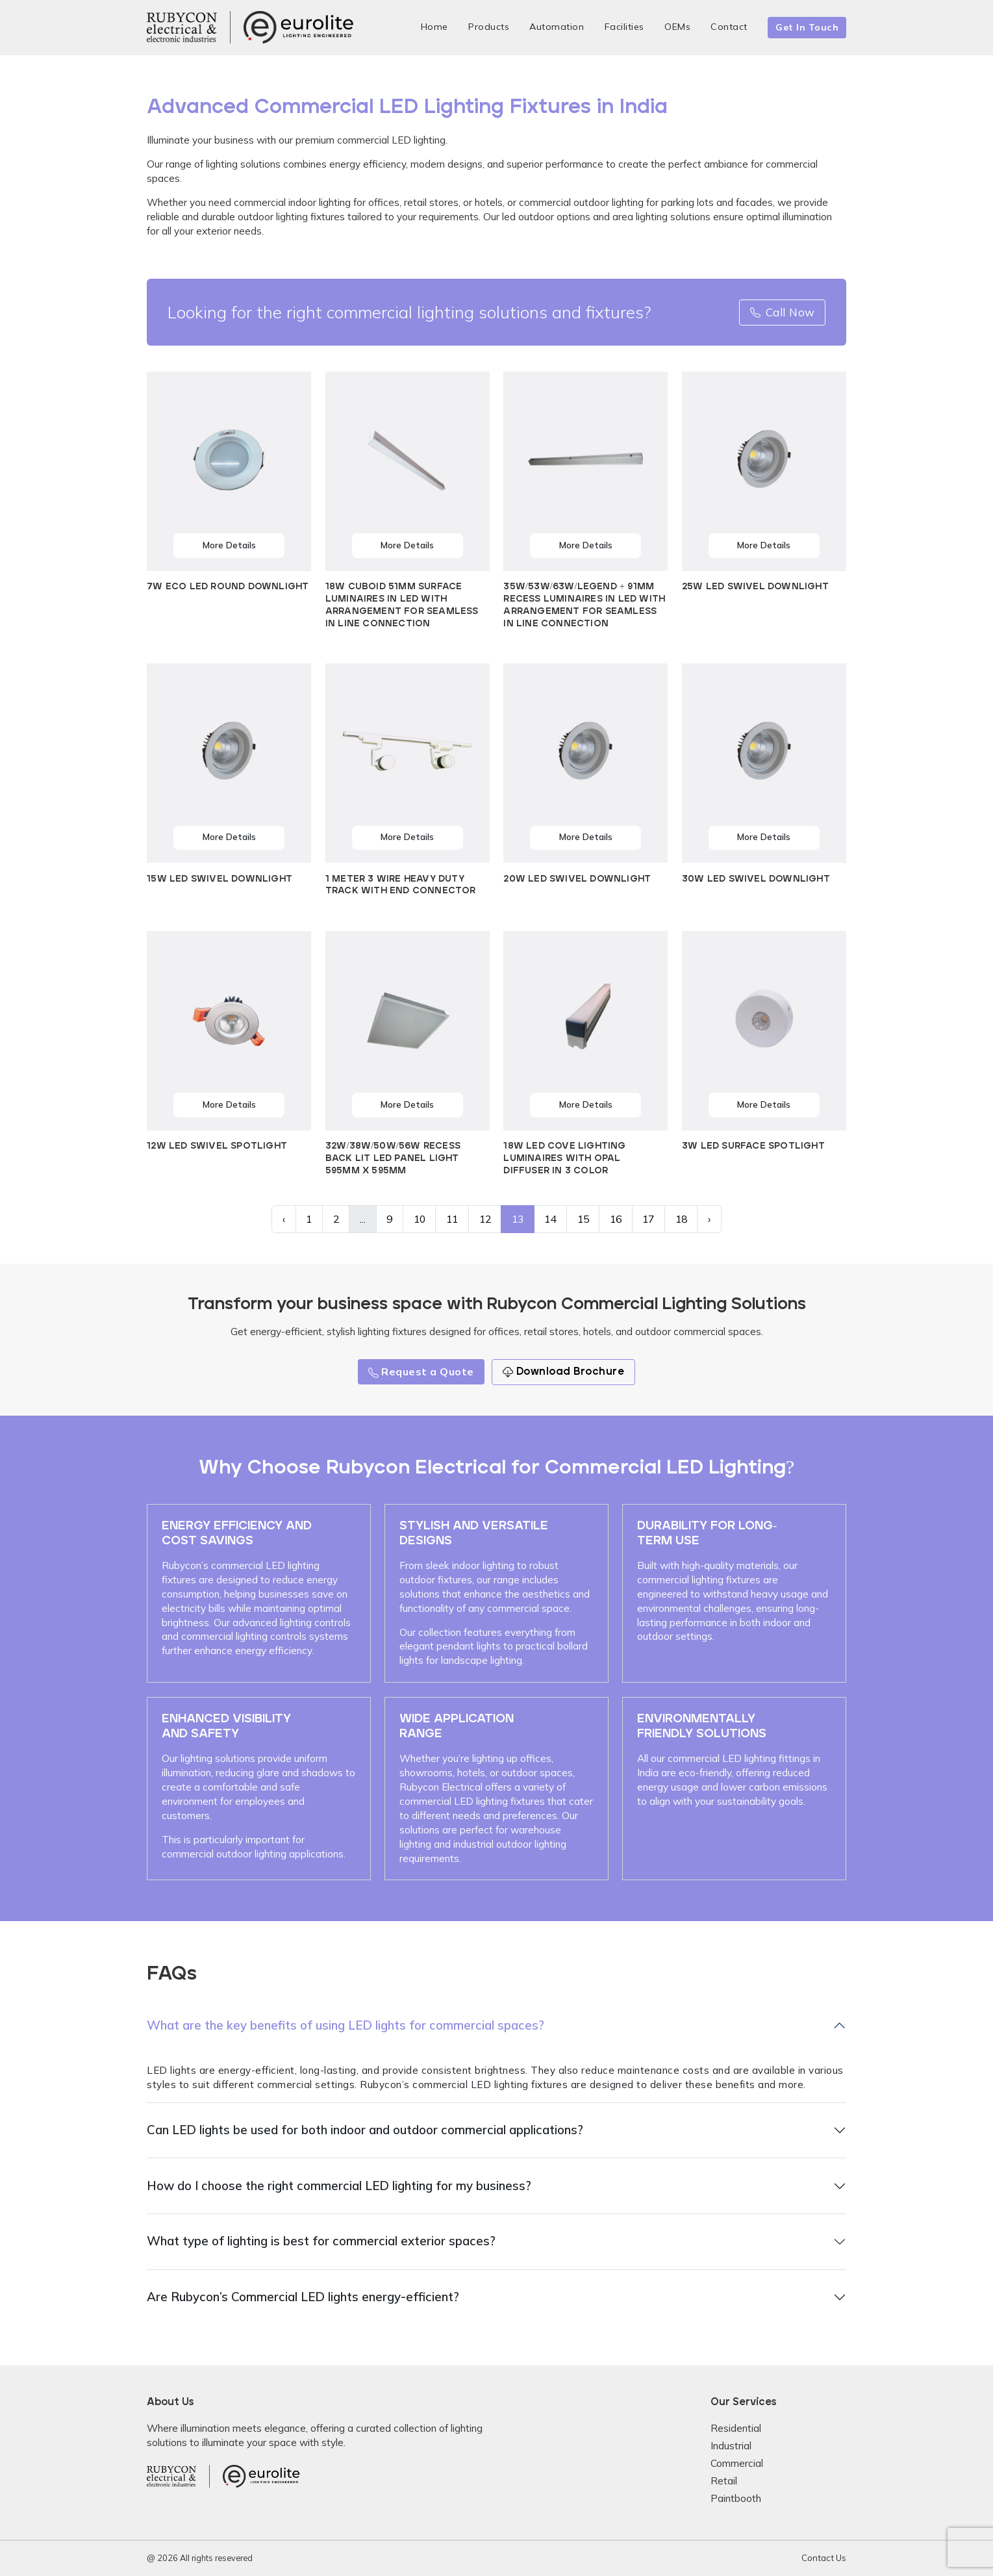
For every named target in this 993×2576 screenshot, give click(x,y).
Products (488, 26)
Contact (729, 26)
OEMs (677, 26)
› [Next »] (709, 1218)
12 (485, 1218)
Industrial (730, 2446)
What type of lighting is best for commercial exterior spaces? (321, 2241)
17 (648, 1218)
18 (681, 1218)
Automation (556, 26)
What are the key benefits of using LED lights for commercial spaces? (345, 2025)
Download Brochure (563, 1371)
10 (419, 1218)
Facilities (624, 26)
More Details (229, 545)
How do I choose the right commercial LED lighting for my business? (339, 2185)
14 (550, 1218)
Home (434, 26)
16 (616, 1218)
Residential (735, 2428)
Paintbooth (735, 2498)
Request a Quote (421, 1371)
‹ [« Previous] (284, 1218)
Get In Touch (806, 27)
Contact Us (823, 2558)
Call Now (782, 312)
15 (583, 1218)
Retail (723, 2481)
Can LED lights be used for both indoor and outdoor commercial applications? (365, 2129)
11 (452, 1218)
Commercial (736, 2463)
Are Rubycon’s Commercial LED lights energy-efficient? (303, 2296)
